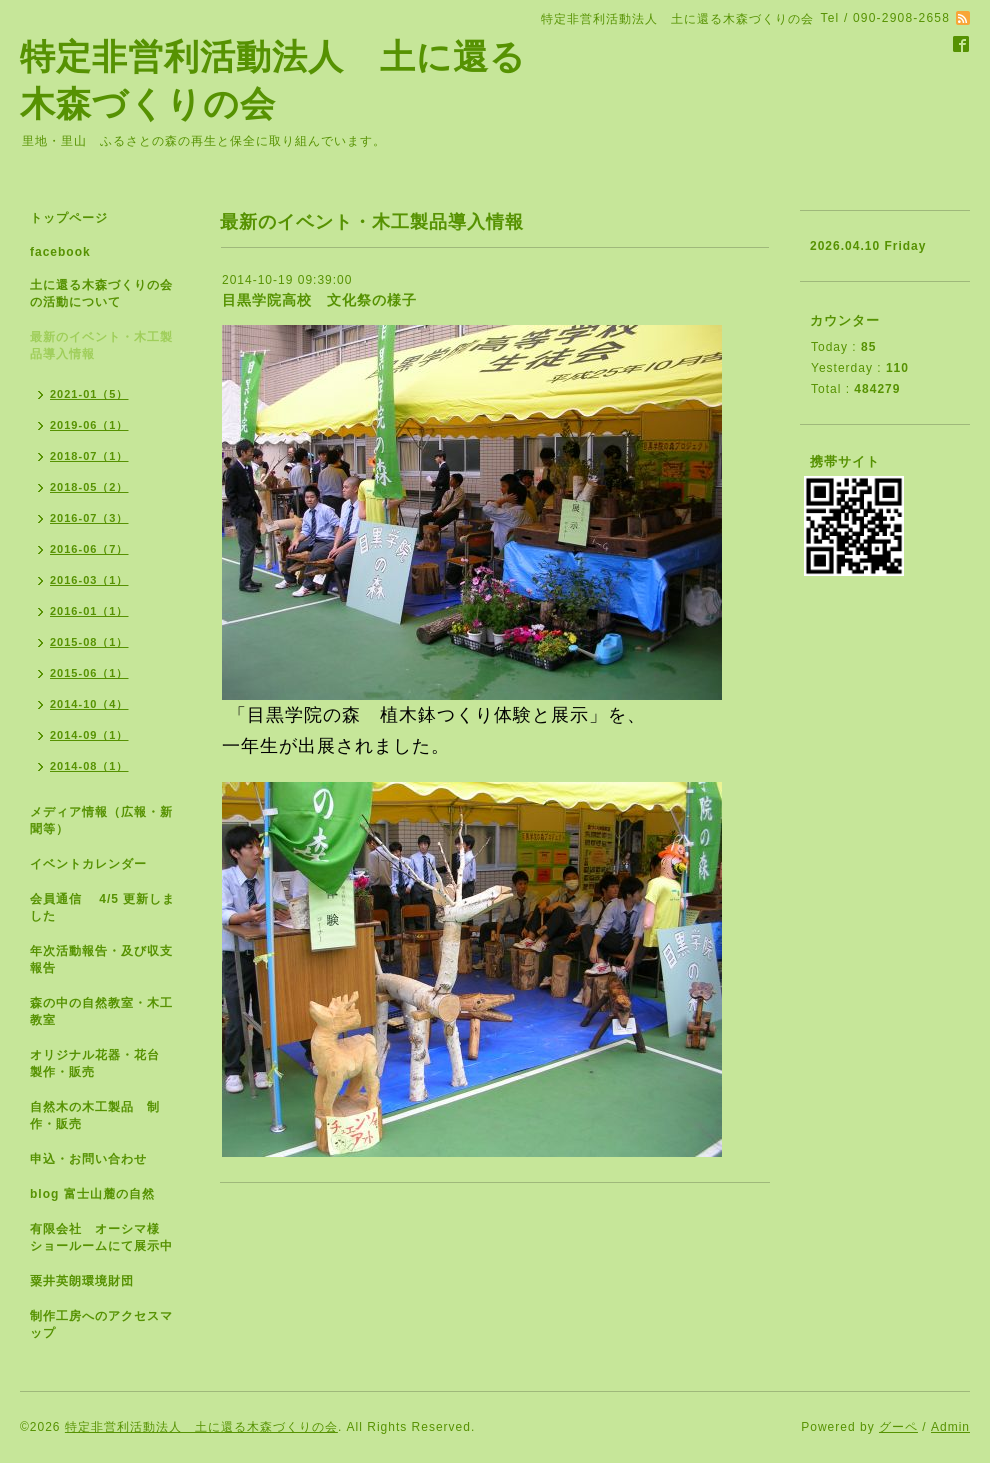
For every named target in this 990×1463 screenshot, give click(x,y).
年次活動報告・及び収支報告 (101, 959)
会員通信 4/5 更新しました (102, 907)
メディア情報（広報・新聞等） (101, 820)
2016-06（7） (89, 549)
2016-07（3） (89, 518)
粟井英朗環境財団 (82, 1281)
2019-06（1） (89, 425)
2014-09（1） (89, 735)
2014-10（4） (89, 704)
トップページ (69, 218)
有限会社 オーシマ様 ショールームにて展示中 (110, 1237)
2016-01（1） (89, 611)
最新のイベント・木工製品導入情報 (101, 345)
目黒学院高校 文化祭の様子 (319, 300)
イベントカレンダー (88, 864)
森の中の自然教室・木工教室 (101, 1011)
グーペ (898, 1427)
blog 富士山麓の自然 (92, 1194)
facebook (60, 252)
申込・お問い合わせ (88, 1159)
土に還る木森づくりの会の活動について (101, 293)
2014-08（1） (89, 766)
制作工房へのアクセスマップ (101, 1324)
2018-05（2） (89, 487)
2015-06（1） (89, 673)
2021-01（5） (89, 394)
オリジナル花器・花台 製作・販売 (101, 1063)
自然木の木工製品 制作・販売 (95, 1115)
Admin (950, 1427)
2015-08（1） (89, 642)
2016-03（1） (89, 580)
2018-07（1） (89, 456)
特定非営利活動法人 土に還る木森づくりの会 (201, 1427)
